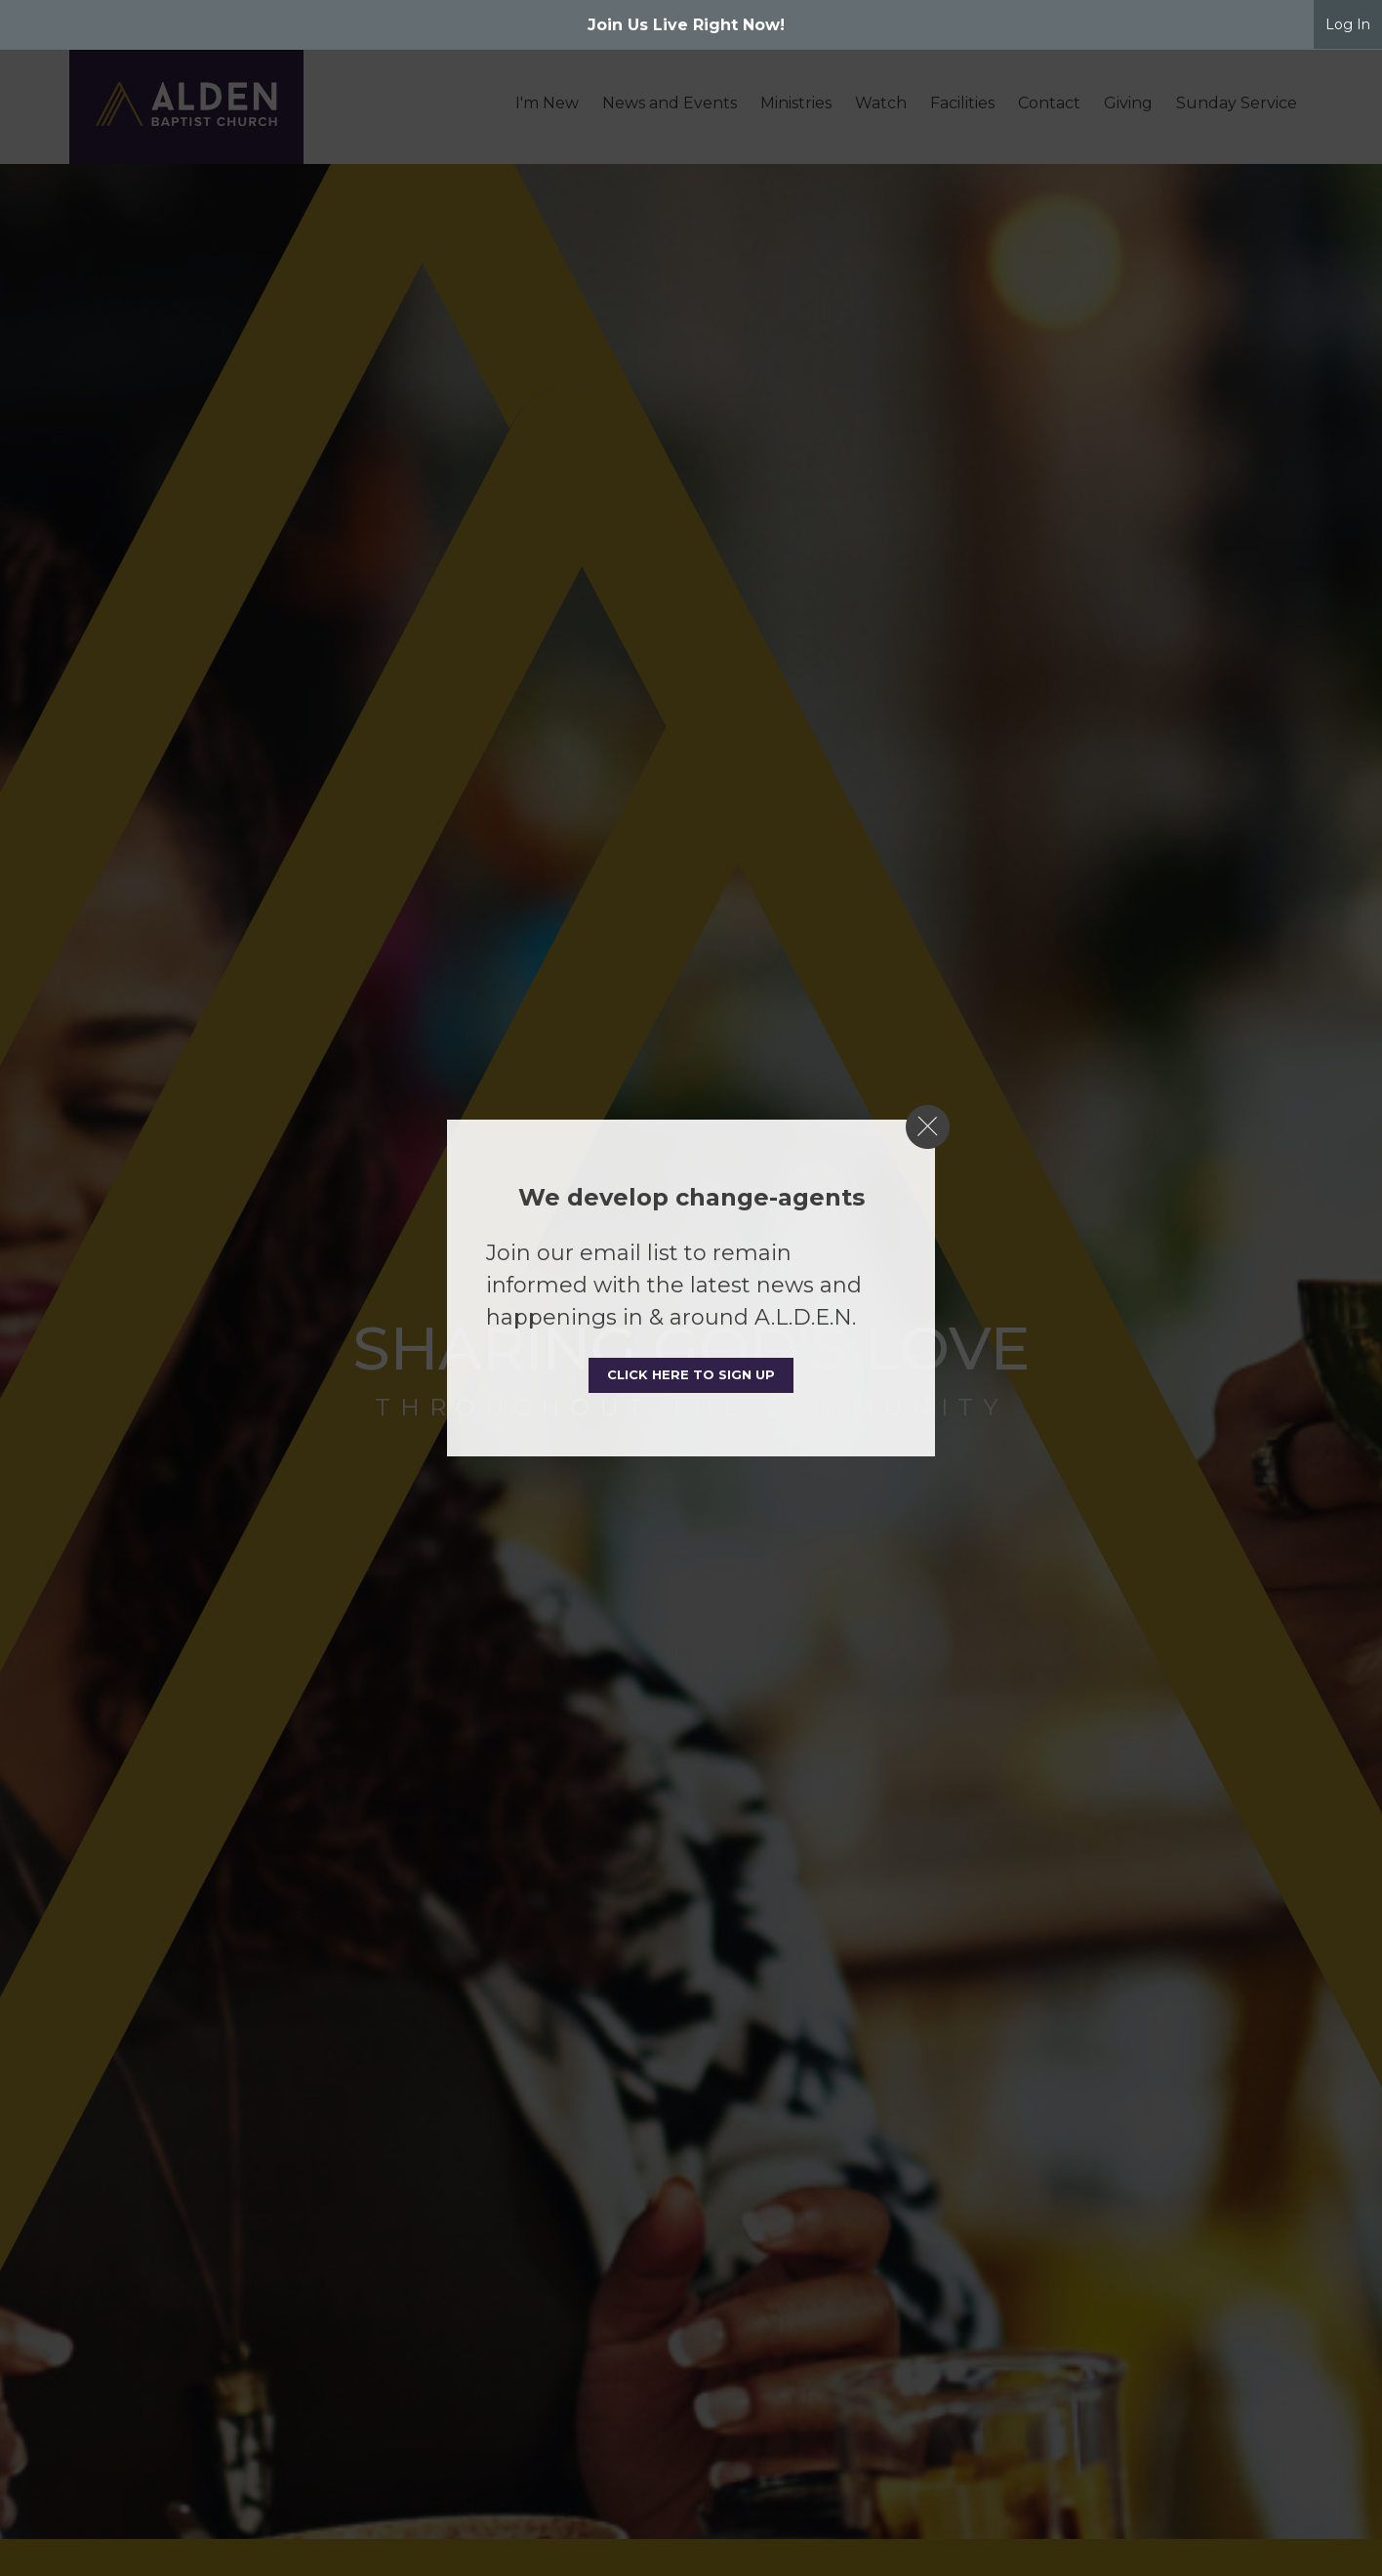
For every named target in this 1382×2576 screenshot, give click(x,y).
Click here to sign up (691, 1374)
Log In (1347, 24)
